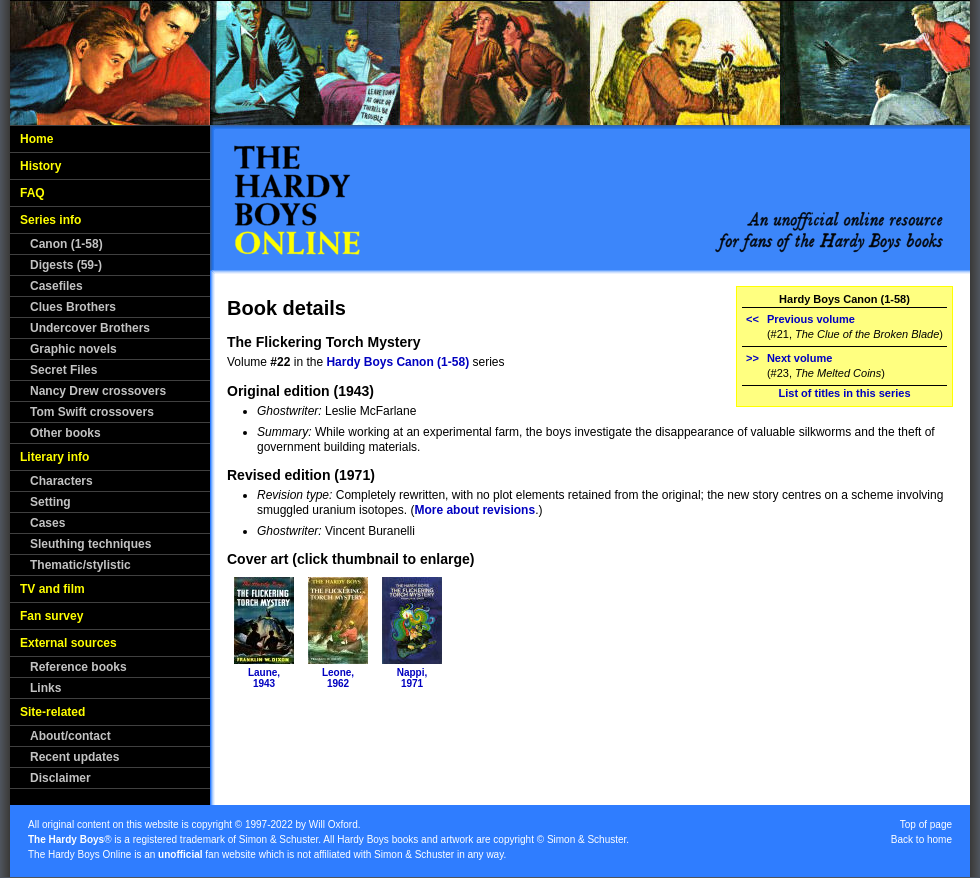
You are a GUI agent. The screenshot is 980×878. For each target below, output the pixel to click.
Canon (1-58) (66, 244)
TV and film (52, 589)
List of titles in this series (844, 393)
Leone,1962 (338, 678)
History (40, 166)
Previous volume (811, 319)
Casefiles (56, 286)
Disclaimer (60, 778)
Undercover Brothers (90, 328)
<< (752, 319)
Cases (47, 523)
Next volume (799, 358)
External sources (68, 643)
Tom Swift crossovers (92, 412)
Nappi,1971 (412, 678)
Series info (50, 220)
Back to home (921, 839)
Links (45, 688)
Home (36, 139)
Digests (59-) (66, 265)
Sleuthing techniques (90, 544)
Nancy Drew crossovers (98, 391)
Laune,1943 (264, 678)
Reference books (78, 667)
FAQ (32, 193)
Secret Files (63, 370)
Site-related (52, 712)
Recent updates (74, 757)
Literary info (54, 457)
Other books (65, 433)
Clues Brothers (73, 307)
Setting (50, 502)
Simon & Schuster (278, 839)
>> (752, 358)
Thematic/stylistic (80, 565)
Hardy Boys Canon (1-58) (397, 362)
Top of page (926, 824)
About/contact (70, 736)
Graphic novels (73, 349)
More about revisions (474, 510)
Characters (61, 481)
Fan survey (51, 616)
